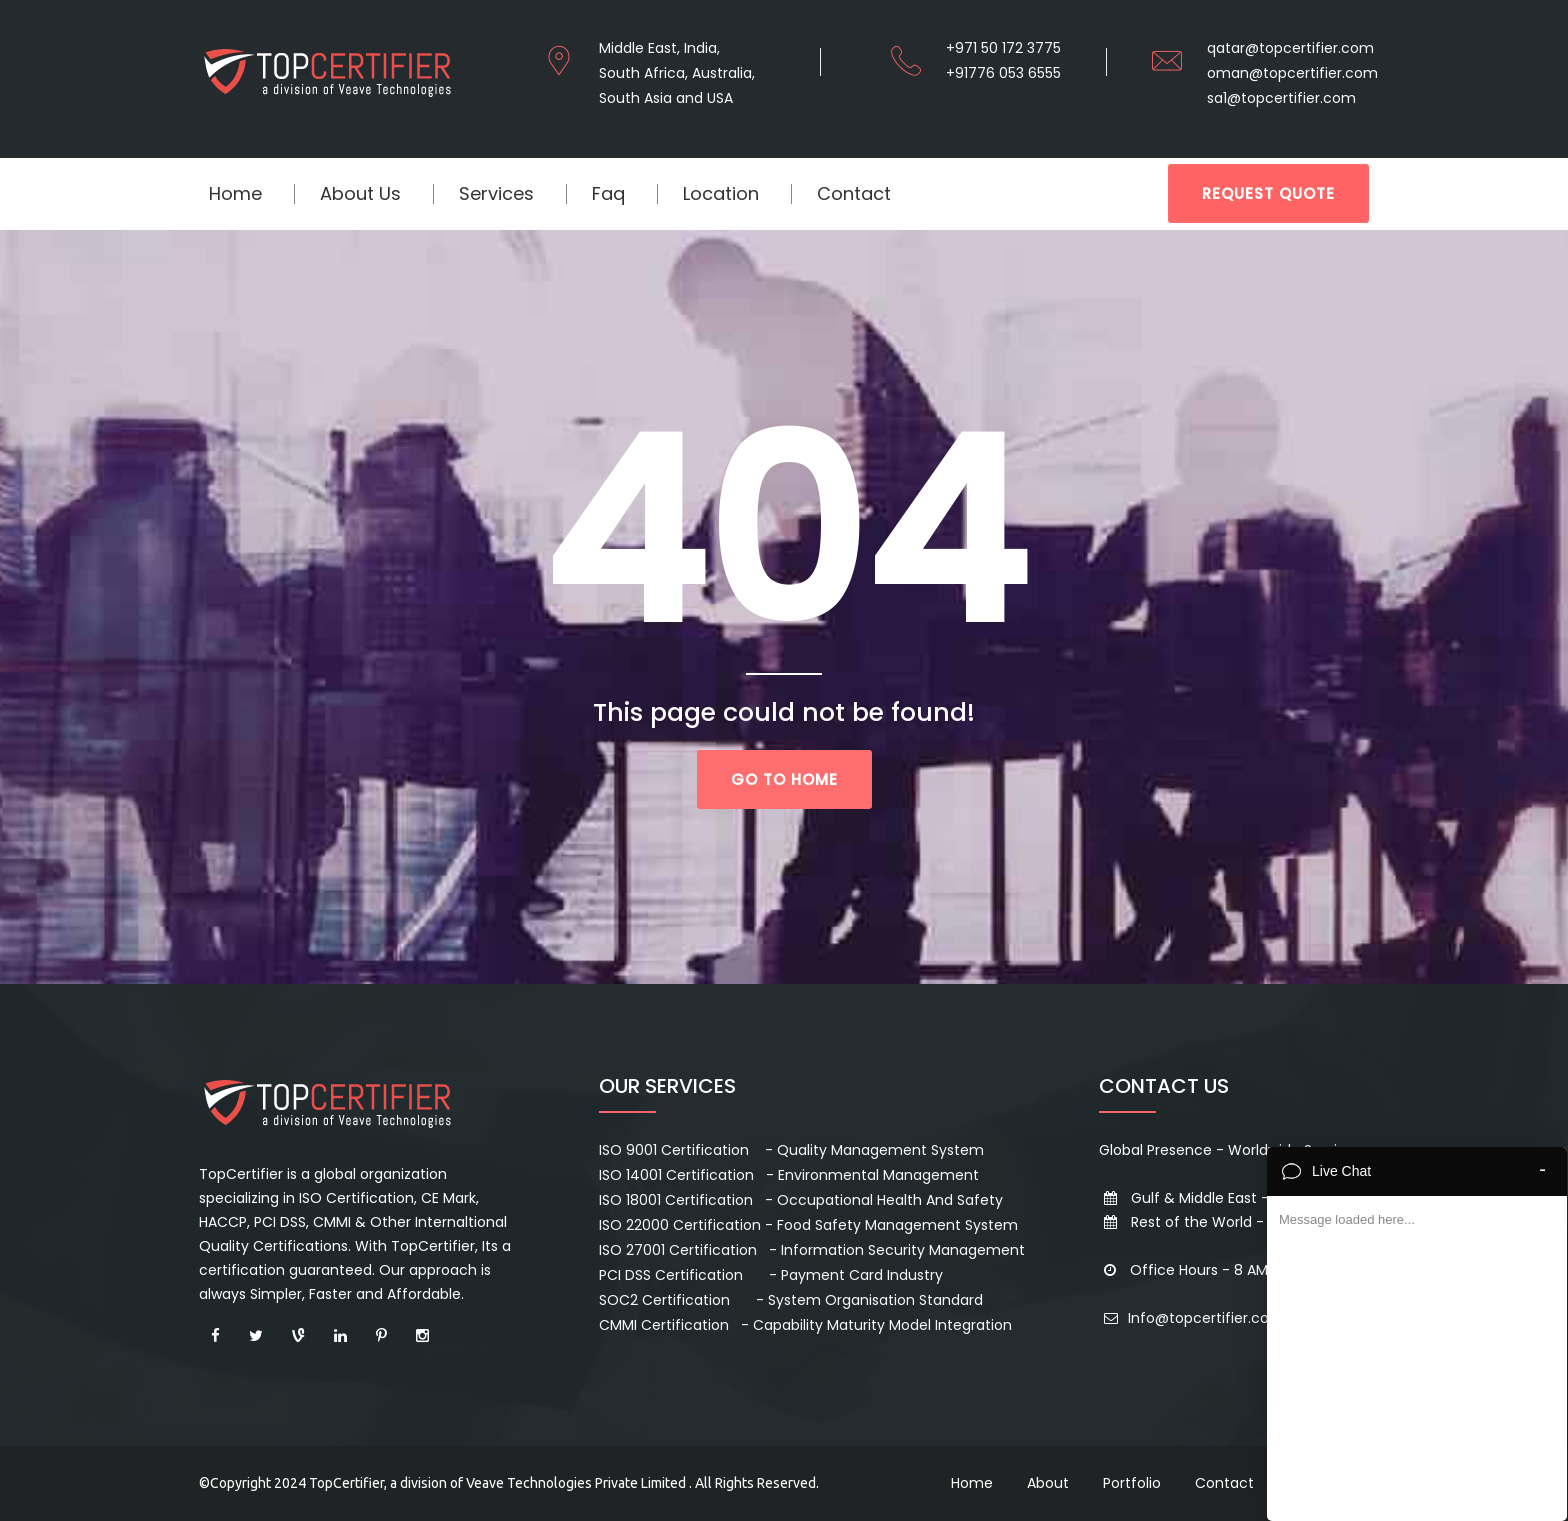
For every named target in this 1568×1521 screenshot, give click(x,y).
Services (496, 193)
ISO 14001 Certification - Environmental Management (789, 1175)
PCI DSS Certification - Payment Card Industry (771, 1275)
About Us (360, 193)
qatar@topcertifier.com (1290, 48)
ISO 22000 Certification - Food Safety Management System (808, 1225)
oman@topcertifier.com (1292, 73)
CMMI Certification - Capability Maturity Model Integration (805, 1325)
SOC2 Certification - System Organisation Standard (791, 1300)
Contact (854, 193)
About (1048, 1483)
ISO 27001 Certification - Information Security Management (812, 1250)
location (721, 193)
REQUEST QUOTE (1268, 193)
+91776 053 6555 (1003, 73)
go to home (784, 779)
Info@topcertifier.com (1191, 1318)
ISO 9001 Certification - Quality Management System (791, 1150)
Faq (608, 193)
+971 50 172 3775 (1003, 48)
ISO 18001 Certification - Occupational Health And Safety (801, 1200)
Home (235, 193)
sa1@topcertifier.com (1281, 98)
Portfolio (1132, 1483)
